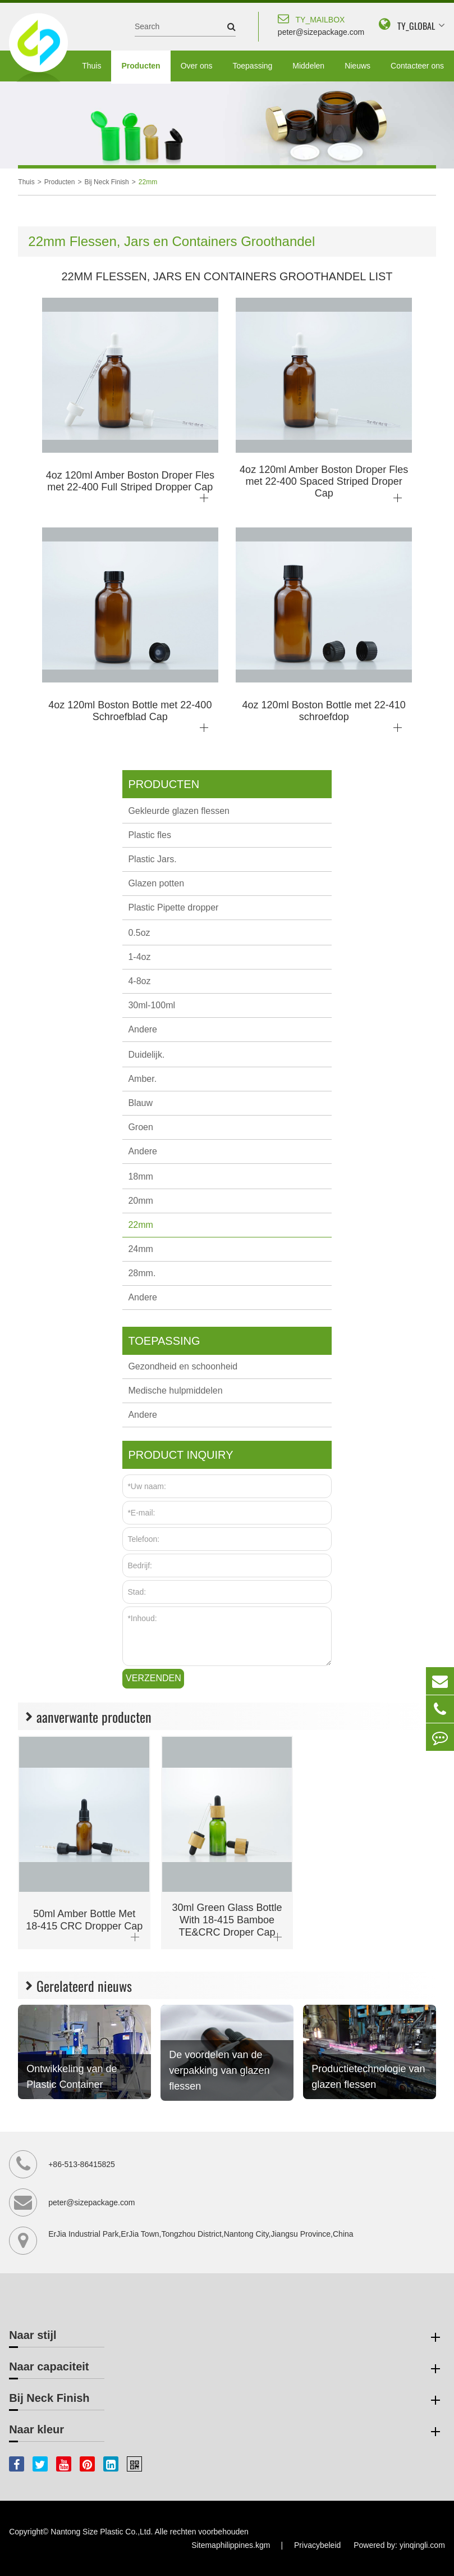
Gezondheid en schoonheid (182, 1366)
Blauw (140, 1103)
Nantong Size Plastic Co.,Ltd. (102, 2531)
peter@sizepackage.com (321, 24)
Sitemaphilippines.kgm (230, 2545)
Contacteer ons (417, 65)
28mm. (141, 1273)
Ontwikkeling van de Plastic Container (71, 2076)
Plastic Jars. (152, 859)
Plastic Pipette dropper (173, 907)
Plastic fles (149, 835)
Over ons (197, 65)
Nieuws (357, 65)
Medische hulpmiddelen (175, 1390)
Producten (140, 65)
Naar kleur (226, 2431)
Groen (140, 1127)
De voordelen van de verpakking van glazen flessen (219, 2070)
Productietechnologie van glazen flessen (368, 2076)
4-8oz (139, 981)
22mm (148, 182)
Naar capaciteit (226, 2368)
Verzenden (153, 1678)
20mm (140, 1200)
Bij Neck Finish (106, 182)
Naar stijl (226, 2337)
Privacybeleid (317, 2545)
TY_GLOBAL (416, 26)
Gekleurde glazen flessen (179, 811)
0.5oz (139, 932)
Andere (142, 1029)
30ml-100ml (151, 1005)
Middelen (308, 65)
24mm (140, 1249)
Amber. (142, 1079)
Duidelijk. (146, 1054)
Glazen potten (156, 883)
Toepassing (252, 65)
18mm (140, 1176)
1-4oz (139, 957)
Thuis (91, 65)
